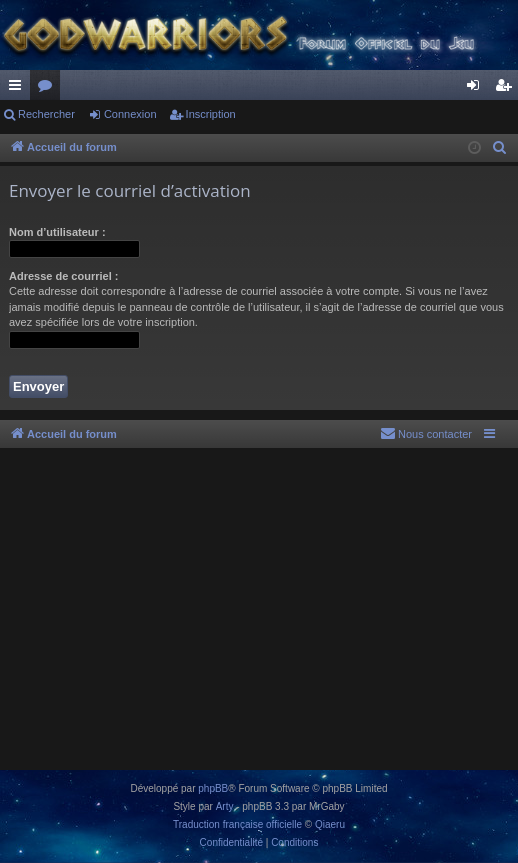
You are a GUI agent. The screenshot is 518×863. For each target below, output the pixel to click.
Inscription (211, 114)
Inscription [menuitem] (507, 89)
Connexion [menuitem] (477, 89)
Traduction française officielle (237, 824)
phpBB (213, 788)
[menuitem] (500, 148)
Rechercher (46, 114)
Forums (49, 89)
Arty (225, 806)
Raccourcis (19, 89)
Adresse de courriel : (63, 276)
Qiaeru (330, 824)
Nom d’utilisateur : (57, 232)
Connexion (130, 114)
